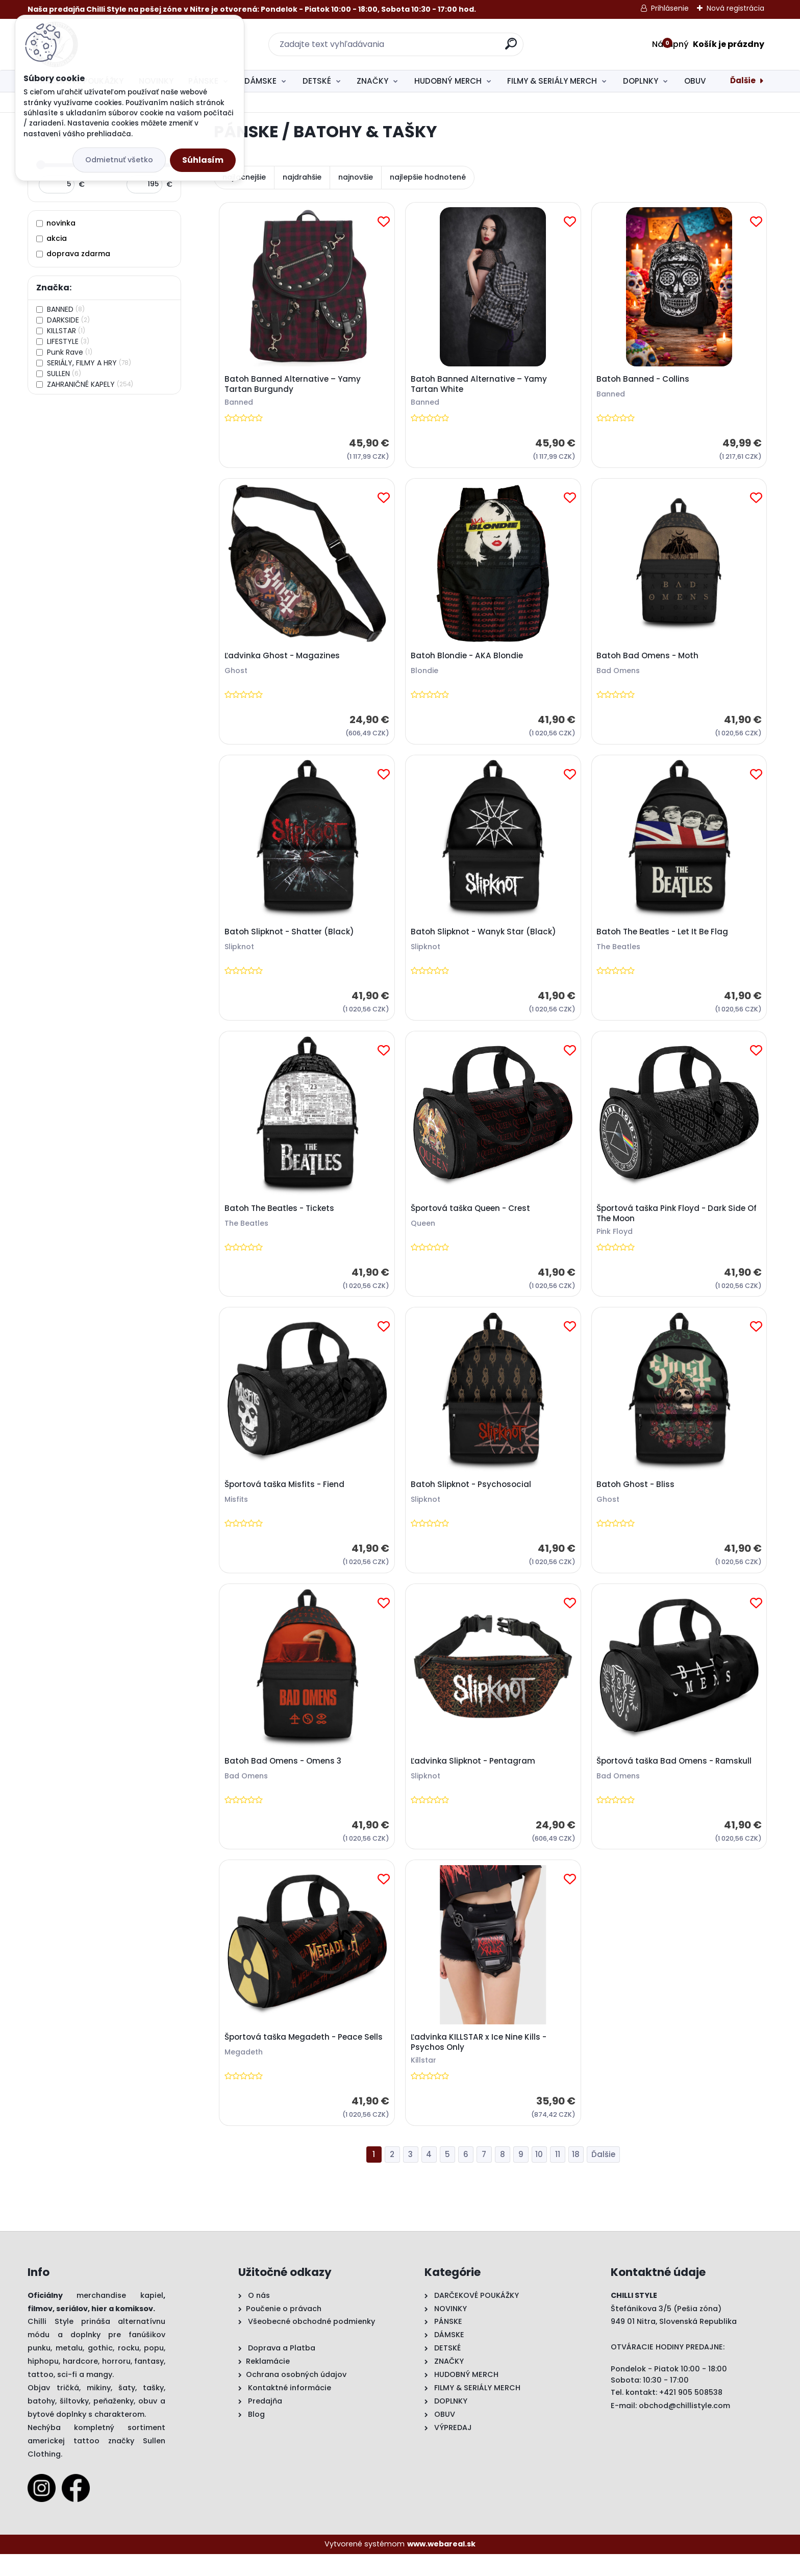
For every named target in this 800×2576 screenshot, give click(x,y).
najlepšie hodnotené (428, 177)
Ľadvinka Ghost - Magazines (283, 660)
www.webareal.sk (441, 2566)
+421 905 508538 (690, 2414)
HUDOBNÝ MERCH (448, 81)
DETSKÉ (317, 81)
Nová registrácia (735, 8)
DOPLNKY (640, 81)
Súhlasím (202, 160)
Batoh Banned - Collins (644, 381)
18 (576, 2176)
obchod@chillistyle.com (684, 2427)
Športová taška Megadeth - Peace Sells (305, 2057)
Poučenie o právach (283, 2330)
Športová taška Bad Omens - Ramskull (676, 1778)
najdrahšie (302, 177)
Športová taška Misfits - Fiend (286, 1499)
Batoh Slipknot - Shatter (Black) (291, 940)
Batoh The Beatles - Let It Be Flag (664, 940)
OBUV (695, 81)
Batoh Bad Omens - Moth (649, 660)
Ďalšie (743, 80)
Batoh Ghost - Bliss (637, 1499)
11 (557, 2176)
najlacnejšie (244, 177)
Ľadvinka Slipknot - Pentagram (474, 1778)
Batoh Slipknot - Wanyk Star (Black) (485, 940)
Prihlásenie (670, 8)
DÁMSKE (260, 81)
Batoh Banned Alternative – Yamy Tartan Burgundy (294, 386)
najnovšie (355, 177)
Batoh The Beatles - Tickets (281, 1219)
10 (539, 2176)
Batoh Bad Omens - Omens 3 (284, 1778)
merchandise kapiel (120, 2317)
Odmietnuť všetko (119, 160)
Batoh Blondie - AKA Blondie (468, 660)
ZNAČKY (372, 81)
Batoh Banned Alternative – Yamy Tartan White (480, 386)
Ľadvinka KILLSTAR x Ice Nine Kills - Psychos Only (480, 2062)
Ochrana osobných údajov (296, 2396)
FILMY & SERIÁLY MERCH (552, 81)
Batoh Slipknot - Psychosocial (472, 1499)
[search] (511, 48)
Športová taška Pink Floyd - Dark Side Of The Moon (678, 1224)
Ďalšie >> (603, 2176)
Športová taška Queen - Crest (472, 1219)
